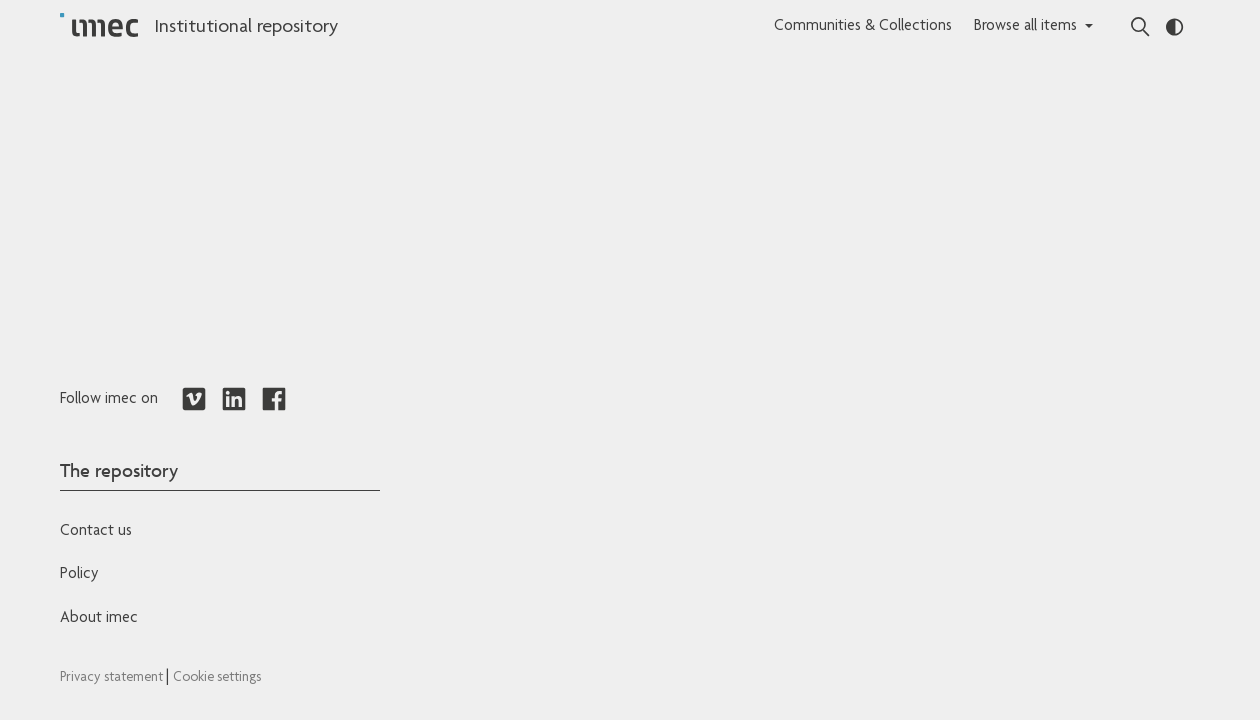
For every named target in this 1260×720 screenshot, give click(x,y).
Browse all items (1025, 27)
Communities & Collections (863, 27)
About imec (99, 619)
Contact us (96, 532)
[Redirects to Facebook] (274, 400)
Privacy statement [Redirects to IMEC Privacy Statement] (113, 678)
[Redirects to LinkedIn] (234, 400)
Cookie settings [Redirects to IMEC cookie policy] (217, 678)
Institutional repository (246, 28)
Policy (79, 575)
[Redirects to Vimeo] (194, 400)
